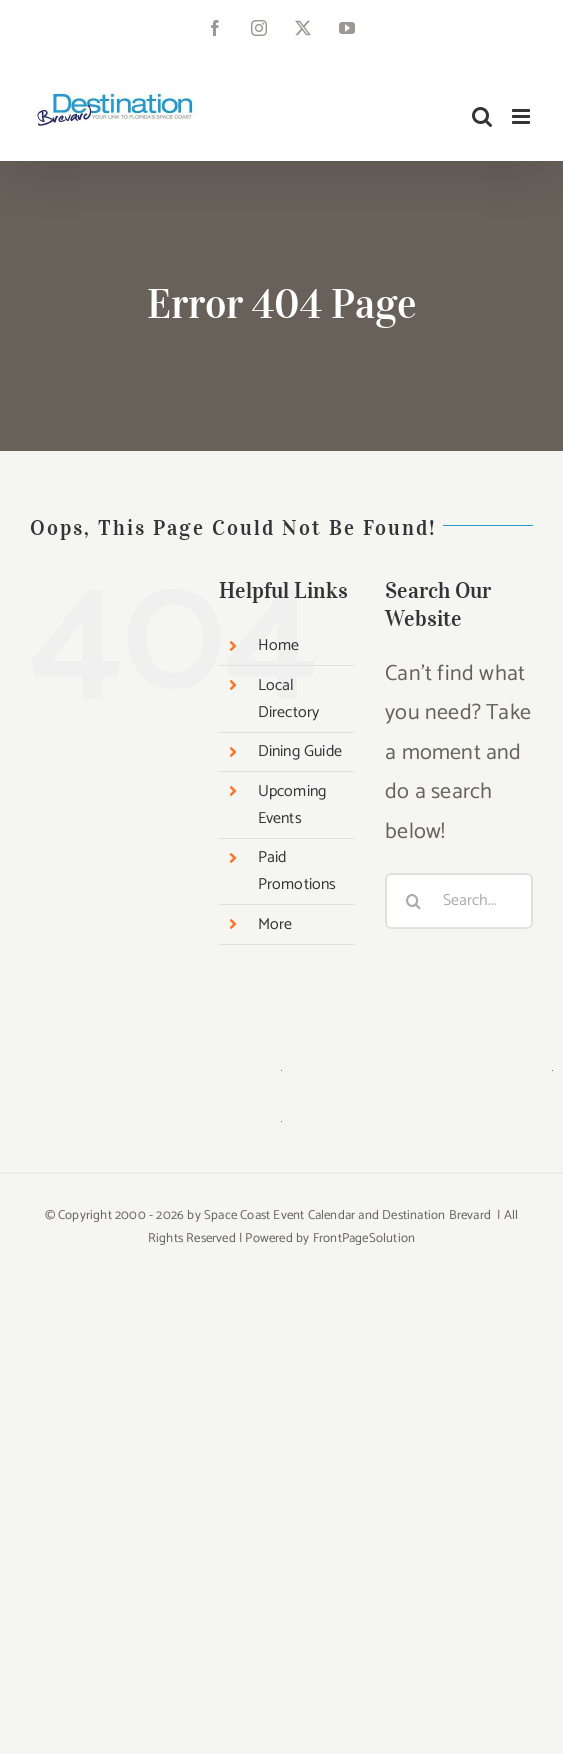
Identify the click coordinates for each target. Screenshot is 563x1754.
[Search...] (459, 901)
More (275, 924)
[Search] (413, 901)
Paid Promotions (297, 871)
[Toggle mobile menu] (522, 116)
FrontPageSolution (364, 1238)
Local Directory (289, 699)
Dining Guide (300, 751)
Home (279, 645)
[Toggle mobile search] (482, 116)
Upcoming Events (292, 805)
